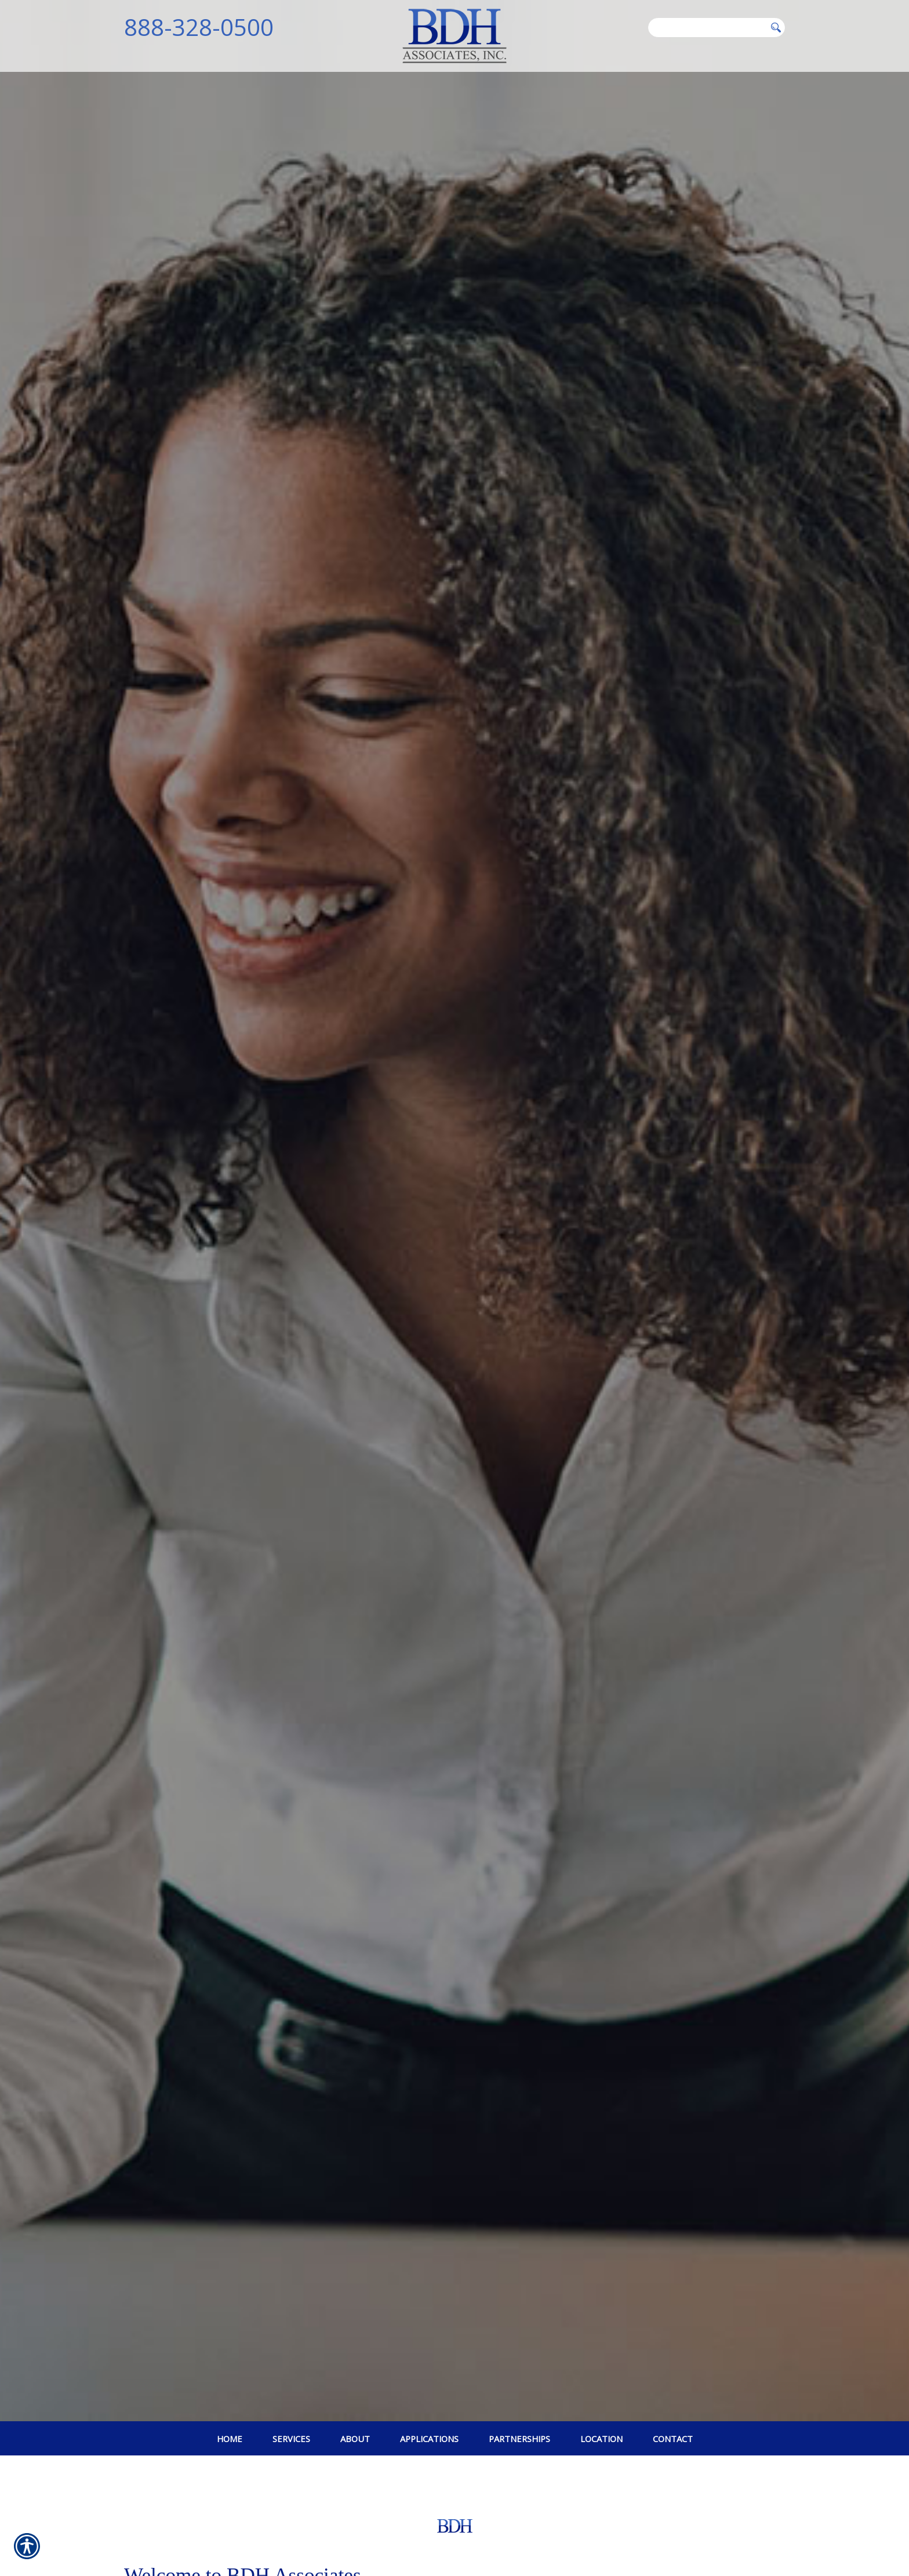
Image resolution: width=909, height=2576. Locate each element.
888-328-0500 (199, 27)
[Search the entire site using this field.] (707, 27)
